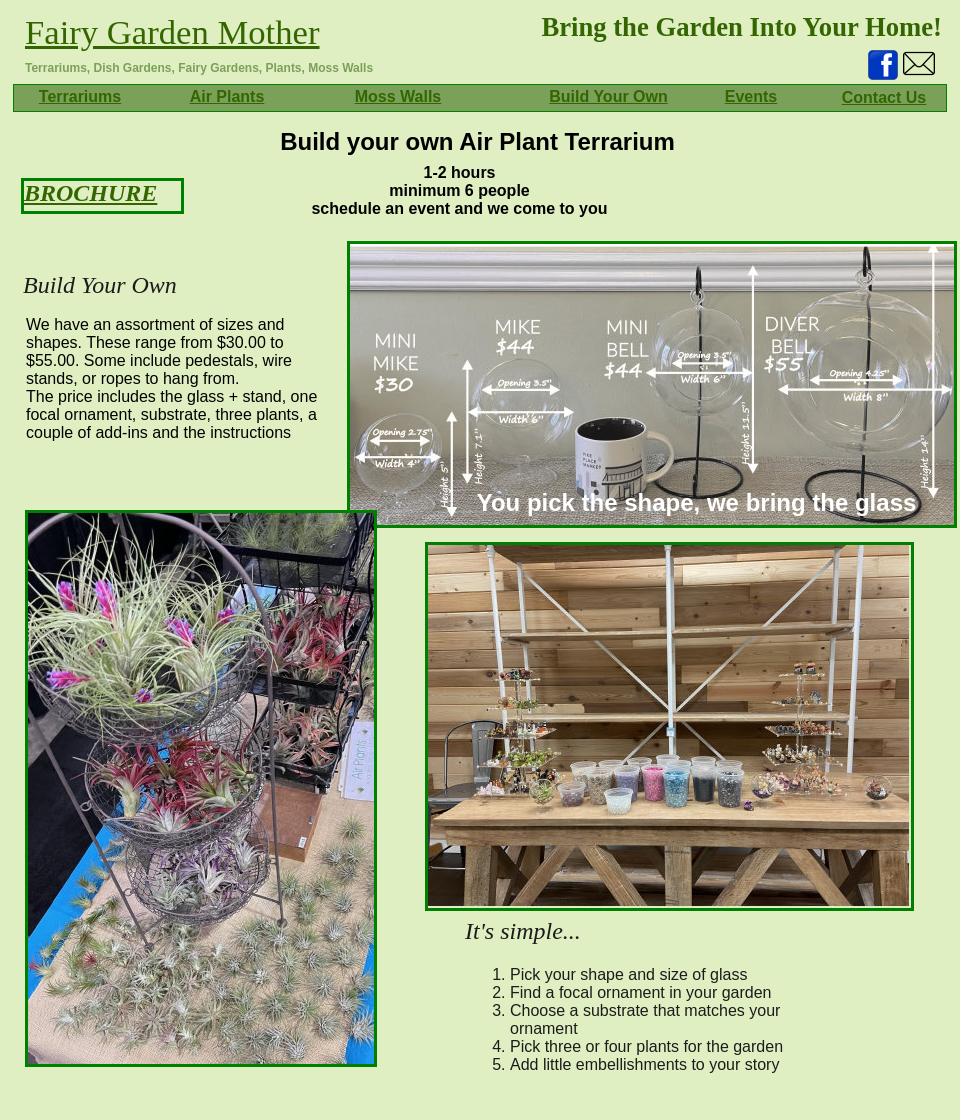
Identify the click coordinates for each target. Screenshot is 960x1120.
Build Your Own (608, 96)
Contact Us (884, 97)
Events (751, 96)
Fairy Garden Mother (172, 32)
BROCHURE (90, 193)
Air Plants (227, 96)
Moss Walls (398, 96)
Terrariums (80, 96)
